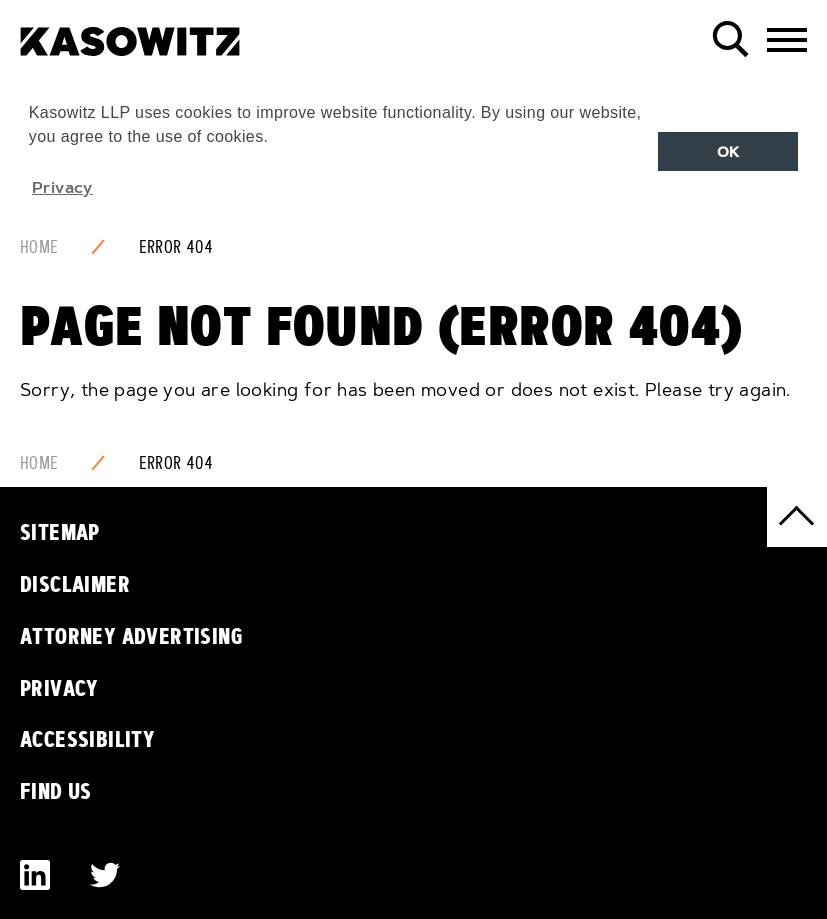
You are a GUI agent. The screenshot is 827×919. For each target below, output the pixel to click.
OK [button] (728, 152)
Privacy (59, 688)
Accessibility (87, 739)
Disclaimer (75, 584)
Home (39, 247)
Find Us (56, 791)
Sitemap (60, 532)
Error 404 (176, 247)
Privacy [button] (62, 187)
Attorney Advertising (131, 636)
